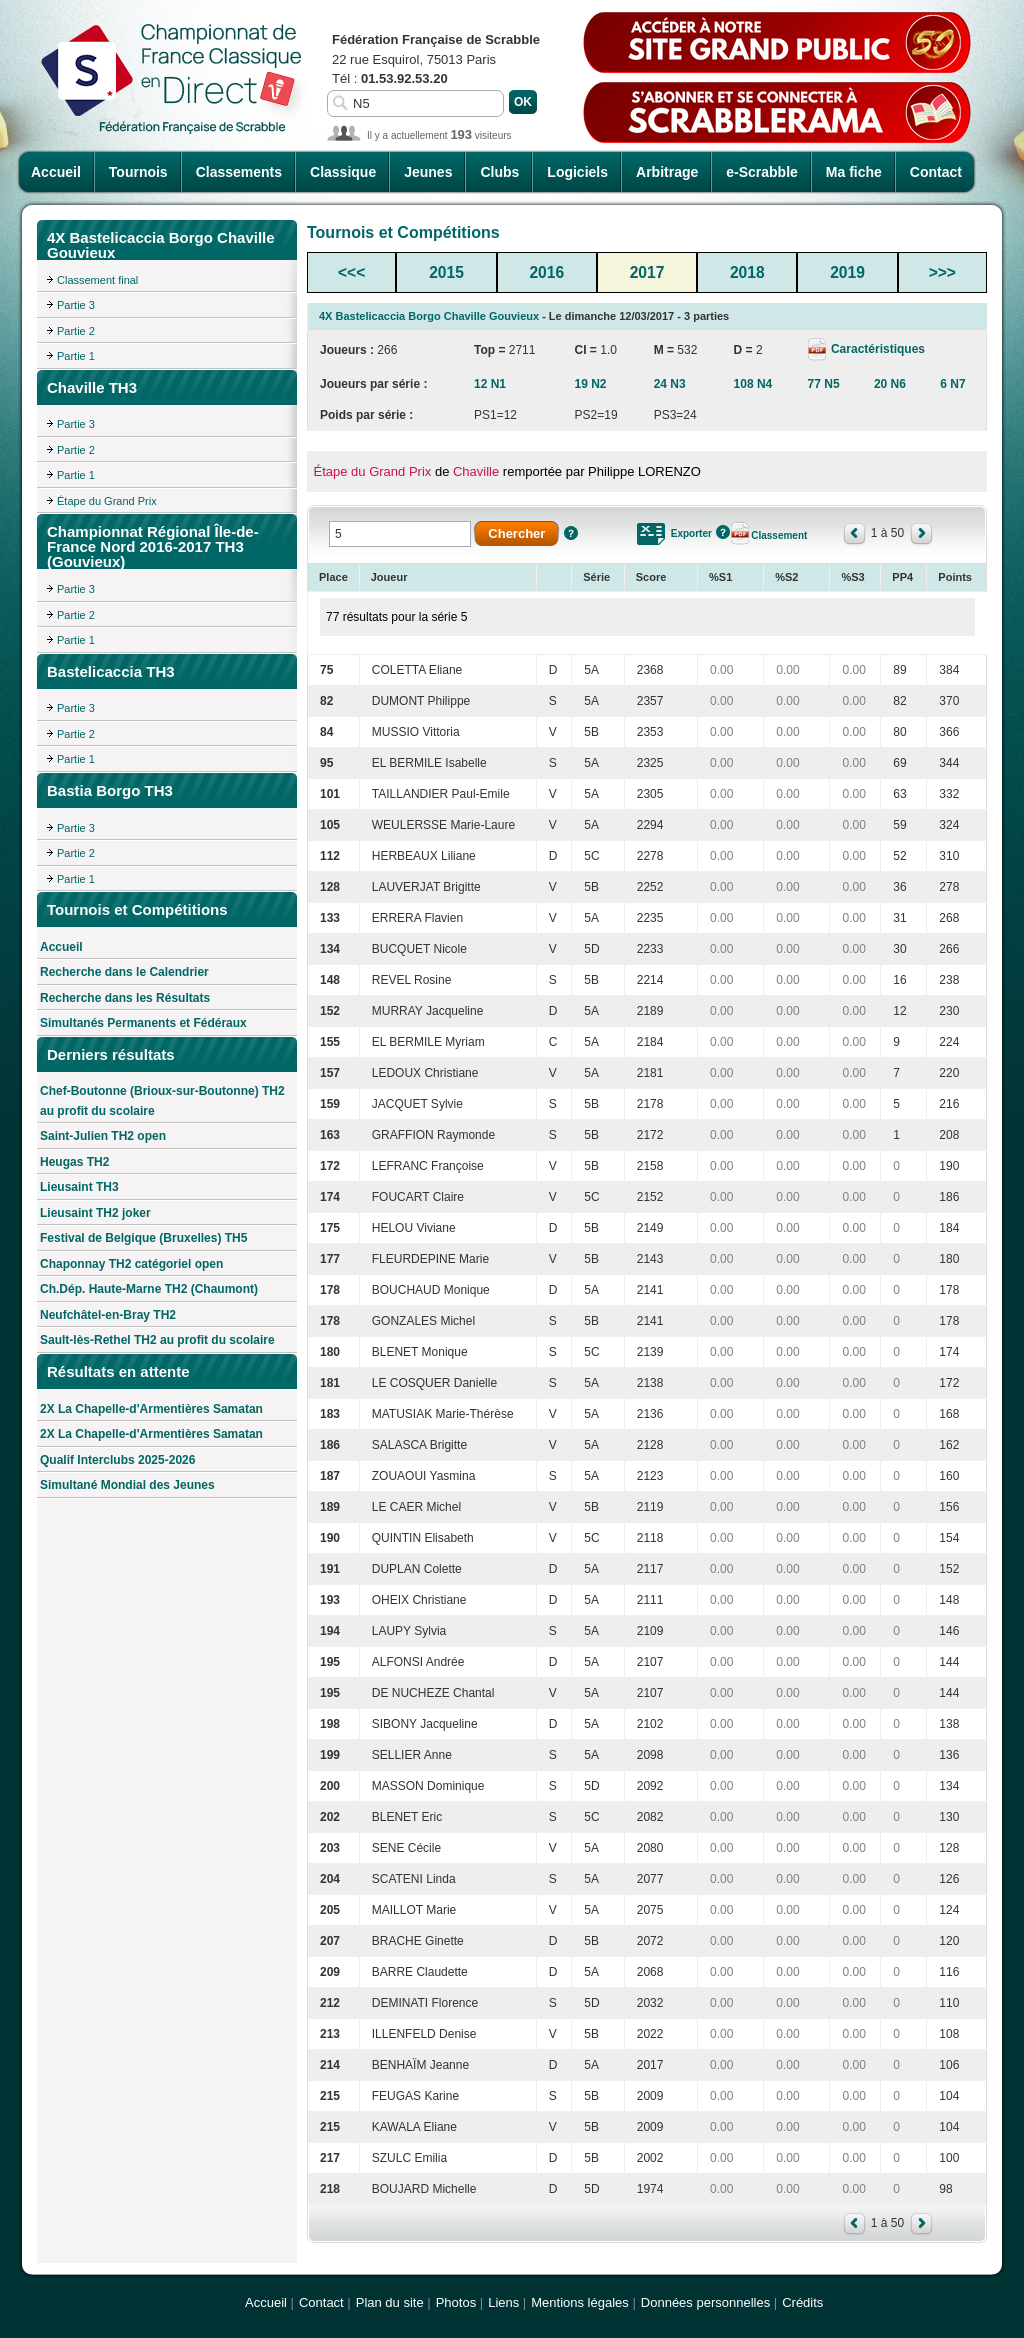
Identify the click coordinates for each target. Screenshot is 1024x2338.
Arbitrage (667, 172)
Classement (779, 535)
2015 (446, 272)
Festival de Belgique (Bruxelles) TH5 (143, 1238)
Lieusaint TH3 (79, 1187)
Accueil (56, 172)
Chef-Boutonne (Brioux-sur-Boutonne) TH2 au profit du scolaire (162, 1101)
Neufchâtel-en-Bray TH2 (108, 1315)
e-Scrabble (762, 172)
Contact (936, 172)
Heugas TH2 (74, 1162)
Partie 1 (76, 356)
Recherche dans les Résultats (125, 998)
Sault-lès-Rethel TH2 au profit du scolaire (157, 1340)
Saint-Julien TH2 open (103, 1136)
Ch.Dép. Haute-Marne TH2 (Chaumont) (149, 1289)
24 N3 (670, 384)
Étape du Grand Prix (107, 501)
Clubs (499, 172)
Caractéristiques (876, 349)
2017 (647, 272)
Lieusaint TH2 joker (95, 1213)
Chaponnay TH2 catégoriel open (131, 1264)
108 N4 (753, 384)
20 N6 (890, 384)
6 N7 (952, 384)
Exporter (691, 533)
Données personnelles (705, 2302)
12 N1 (490, 384)
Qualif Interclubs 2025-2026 (117, 1460)
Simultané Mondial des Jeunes (127, 1485)
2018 (747, 272)
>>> (942, 272)
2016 (546, 272)
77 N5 (824, 384)
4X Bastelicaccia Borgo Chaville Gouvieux (429, 316)
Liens (503, 2302)
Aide (571, 533)
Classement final (97, 280)
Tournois (138, 172)
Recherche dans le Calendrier (124, 972)
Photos (456, 2302)
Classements (239, 172)
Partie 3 (76, 305)
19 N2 (591, 384)
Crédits (802, 2302)
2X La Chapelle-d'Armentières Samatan (151, 1409)
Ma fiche (854, 172)
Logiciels (577, 172)
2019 (847, 272)
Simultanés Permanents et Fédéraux (143, 1023)
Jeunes (428, 172)
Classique (343, 172)
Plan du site (390, 2302)
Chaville (476, 471)
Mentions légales (580, 2302)
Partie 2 (76, 331)
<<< (351, 272)
